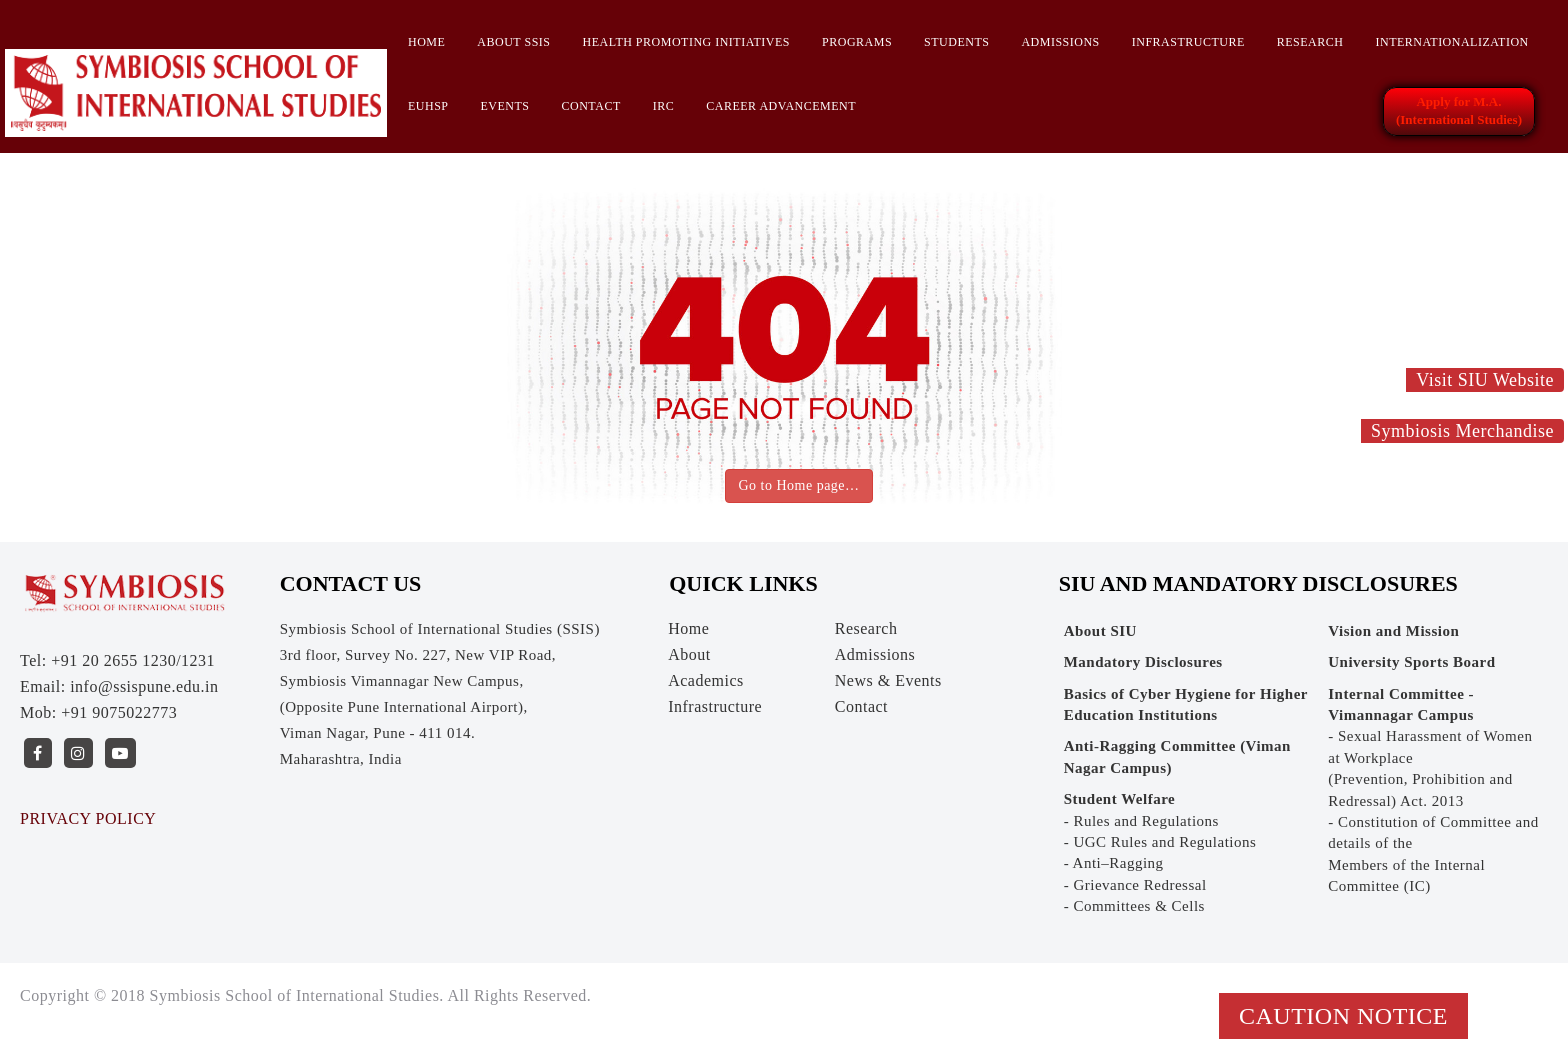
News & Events (888, 680)
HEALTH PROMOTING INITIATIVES (686, 42)
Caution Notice (1343, 1016)
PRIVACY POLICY (88, 818)
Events (505, 106)
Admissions (1060, 42)
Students (956, 42)
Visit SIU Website (1485, 380)
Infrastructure (1188, 42)
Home (426, 42)
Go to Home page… (798, 485)
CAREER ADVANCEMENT (781, 106)
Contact (591, 106)
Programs (857, 42)
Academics (706, 680)
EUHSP (428, 106)
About (689, 654)
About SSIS (513, 42)
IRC (664, 106)
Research (1310, 42)
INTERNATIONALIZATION (1451, 42)
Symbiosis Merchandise (1462, 431)
